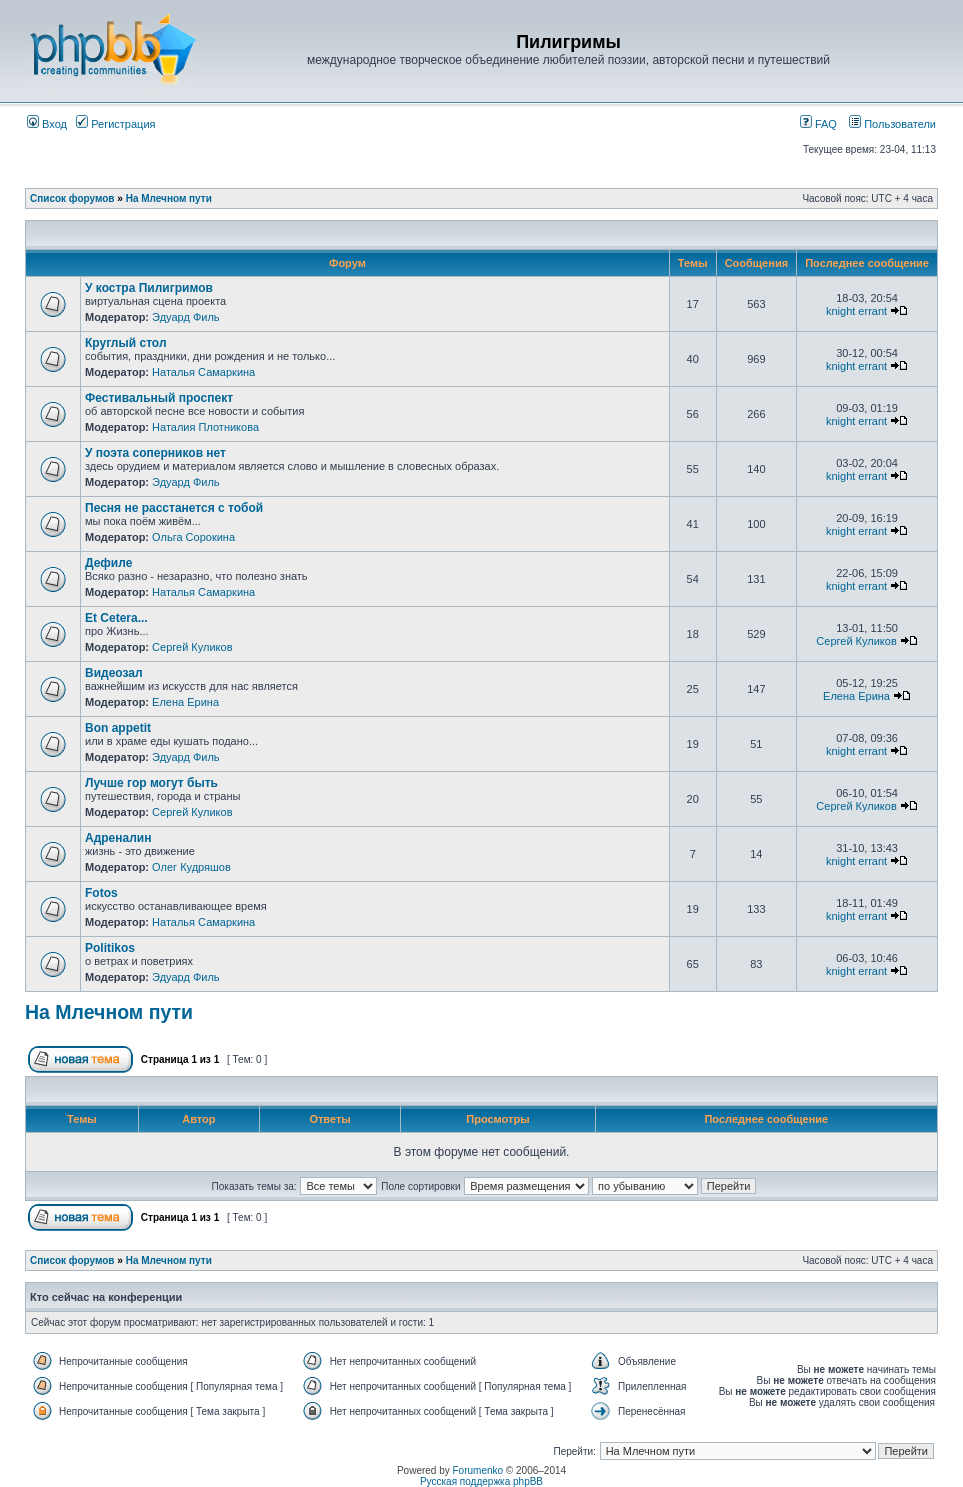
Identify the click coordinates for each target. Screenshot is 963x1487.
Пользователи (892, 124)
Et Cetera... (116, 618)
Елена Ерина (185, 702)
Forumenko (478, 1470)
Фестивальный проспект (159, 398)
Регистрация (115, 124)
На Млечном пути (169, 198)
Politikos (110, 948)
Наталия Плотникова (205, 427)
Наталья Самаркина (203, 372)
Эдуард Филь (185, 317)
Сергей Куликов (192, 647)
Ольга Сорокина (193, 537)
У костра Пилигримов (149, 288)
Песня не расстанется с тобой (174, 508)
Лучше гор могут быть (151, 783)
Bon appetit (118, 728)
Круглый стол (126, 343)
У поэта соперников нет (155, 453)
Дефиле (108, 563)
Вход (47, 124)
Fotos (101, 893)
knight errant (856, 311)
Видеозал (114, 673)
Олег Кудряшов (191, 867)
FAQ (818, 124)
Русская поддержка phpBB (481, 1481)
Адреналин (118, 838)
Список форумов (72, 198)
